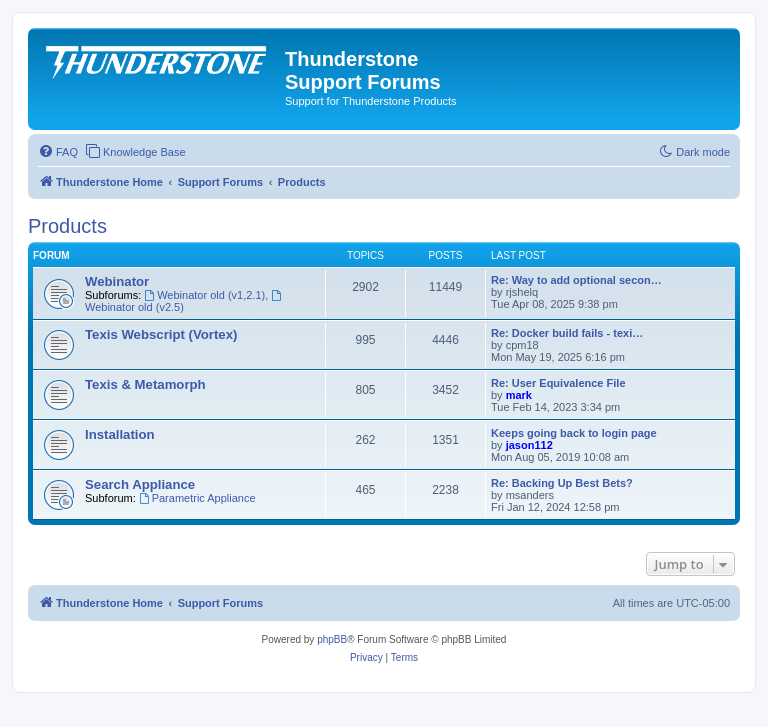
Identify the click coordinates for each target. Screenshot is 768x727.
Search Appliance (140, 484)
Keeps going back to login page (574, 433)
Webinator (117, 281)
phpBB (332, 639)
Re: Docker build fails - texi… (567, 333)
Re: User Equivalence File (558, 383)
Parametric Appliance (197, 498)
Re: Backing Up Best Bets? (562, 483)
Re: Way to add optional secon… (576, 280)
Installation (120, 434)
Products (67, 226)
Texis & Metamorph (145, 384)
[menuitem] (58, 152)
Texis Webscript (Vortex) (161, 334)
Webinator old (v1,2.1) (204, 295)
